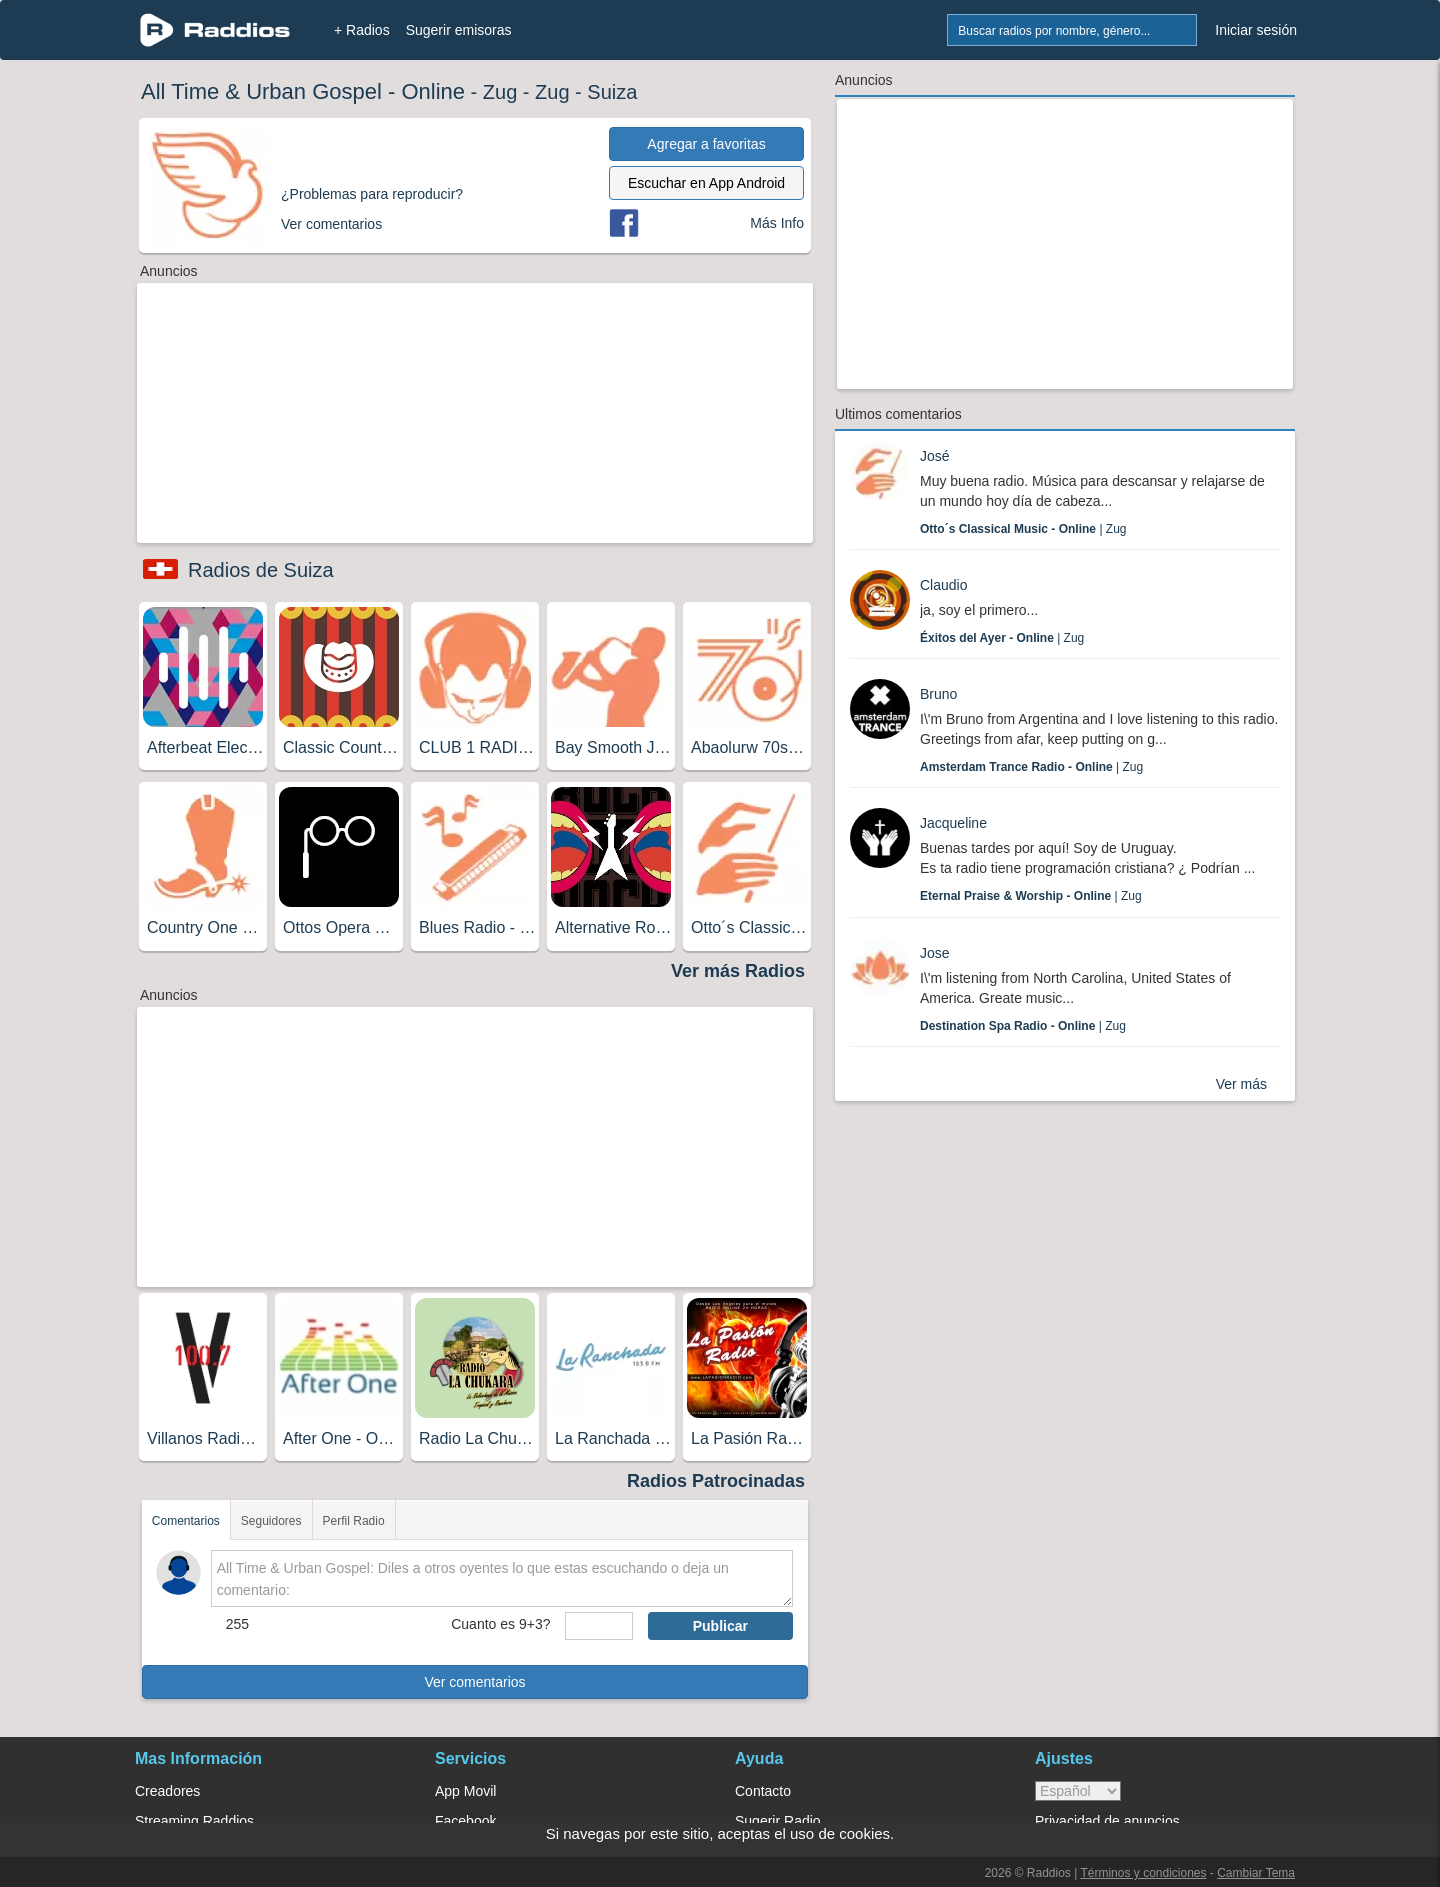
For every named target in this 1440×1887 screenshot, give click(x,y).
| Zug (1023, 529)
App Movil (465, 1791)
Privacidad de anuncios (1107, 1821)
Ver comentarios (474, 1682)
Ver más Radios (738, 971)
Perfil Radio (354, 1521)
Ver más (1241, 1084)
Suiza (612, 92)
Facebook (465, 1821)
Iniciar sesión (1256, 30)
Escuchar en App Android (706, 183)
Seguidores (271, 1521)
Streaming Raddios (194, 1821)
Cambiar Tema (1256, 1873)
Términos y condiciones (1143, 1873)
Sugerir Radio (778, 1821)
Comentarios (186, 1521)
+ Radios (362, 30)
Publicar (720, 1626)
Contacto (763, 1791)
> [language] (1078, 1791)
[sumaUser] (598, 1626)
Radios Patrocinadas (716, 1481)
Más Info (777, 223)
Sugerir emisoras (459, 30)
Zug (500, 92)
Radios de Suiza (261, 570)
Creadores (167, 1791)
